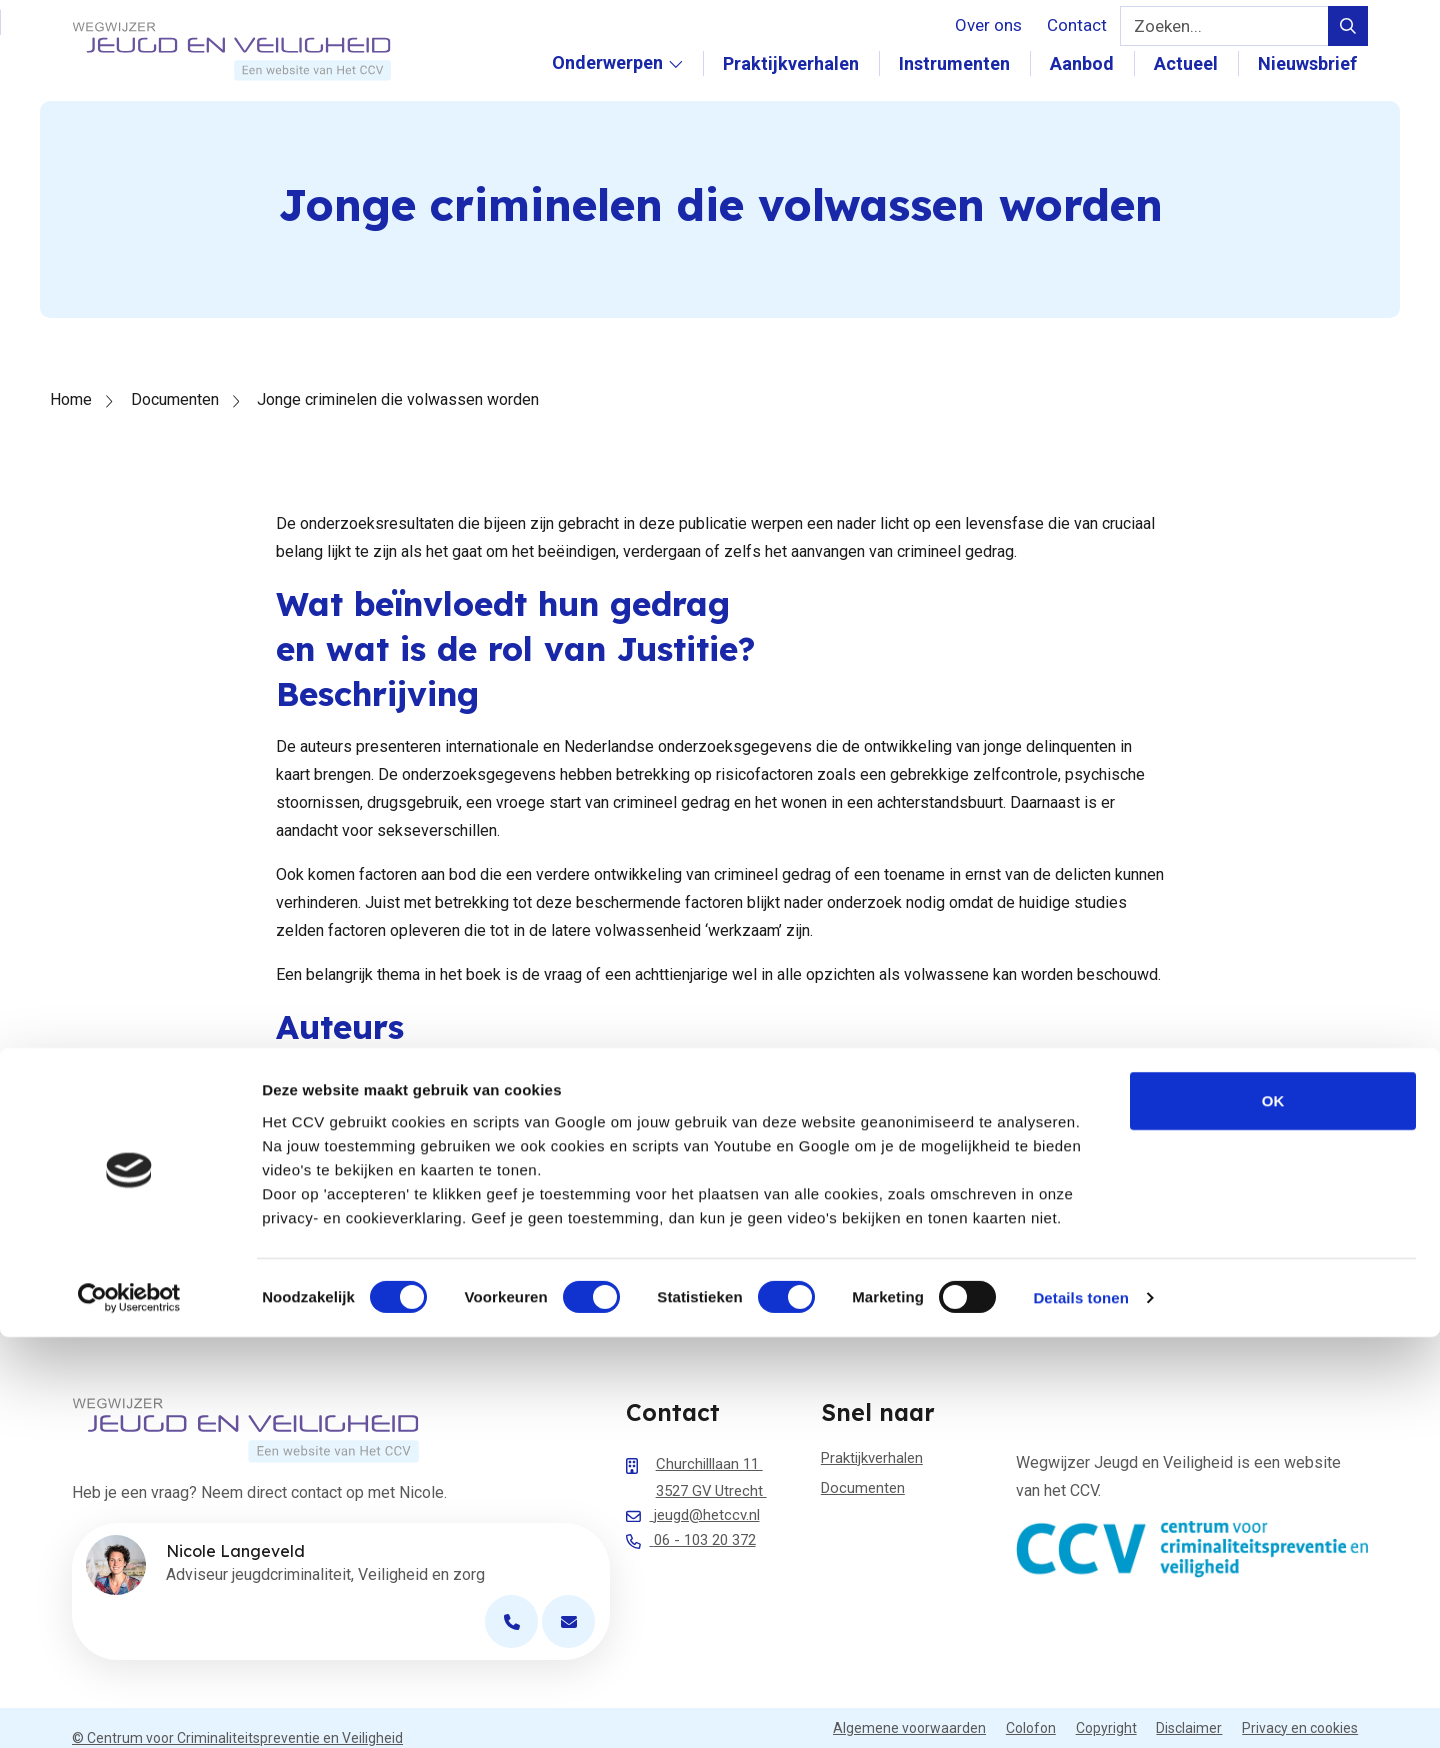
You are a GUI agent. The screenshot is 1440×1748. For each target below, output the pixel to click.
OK (1273, 1511)
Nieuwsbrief (1318, 63)
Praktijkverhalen (802, 63)
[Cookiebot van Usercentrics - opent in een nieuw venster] (129, 1709)
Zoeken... (1168, 26)
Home (71, 399)
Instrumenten (965, 63)
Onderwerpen (627, 84)
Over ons (988, 25)
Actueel (1197, 63)
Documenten (175, 399)
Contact (1077, 25)
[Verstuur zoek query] (1348, 26)
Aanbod (1093, 63)
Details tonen (1080, 1708)
